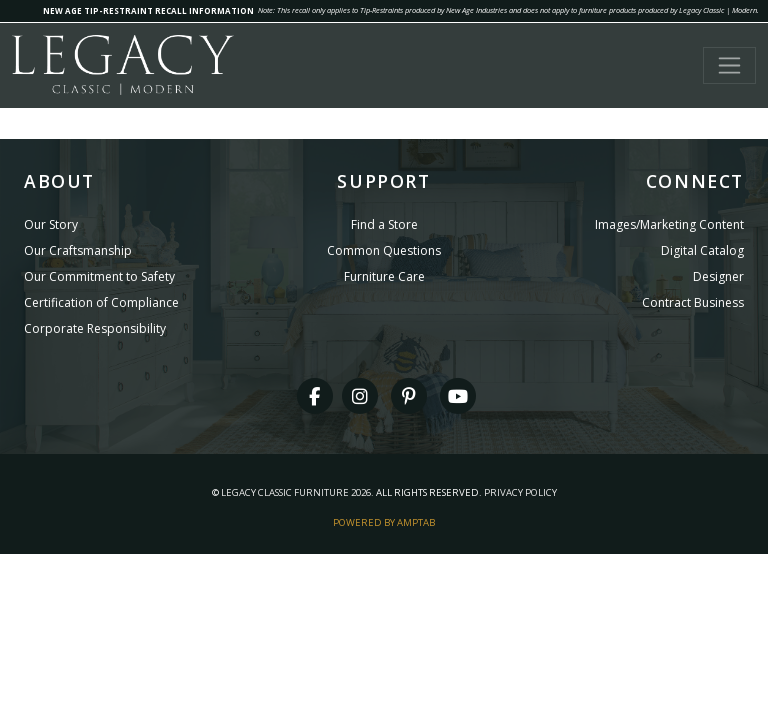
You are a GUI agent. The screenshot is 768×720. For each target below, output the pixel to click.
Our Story (51, 224)
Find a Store (384, 224)
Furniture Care (384, 276)
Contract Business (693, 302)
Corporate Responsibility (95, 328)
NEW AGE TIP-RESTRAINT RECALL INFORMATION (148, 10)
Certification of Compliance (101, 302)
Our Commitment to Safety (99, 276)
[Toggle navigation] (729, 65)
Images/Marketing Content (669, 224)
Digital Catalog (702, 250)
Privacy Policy (520, 492)
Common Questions (384, 250)
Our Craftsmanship (78, 250)
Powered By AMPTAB (384, 522)
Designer (718, 276)
